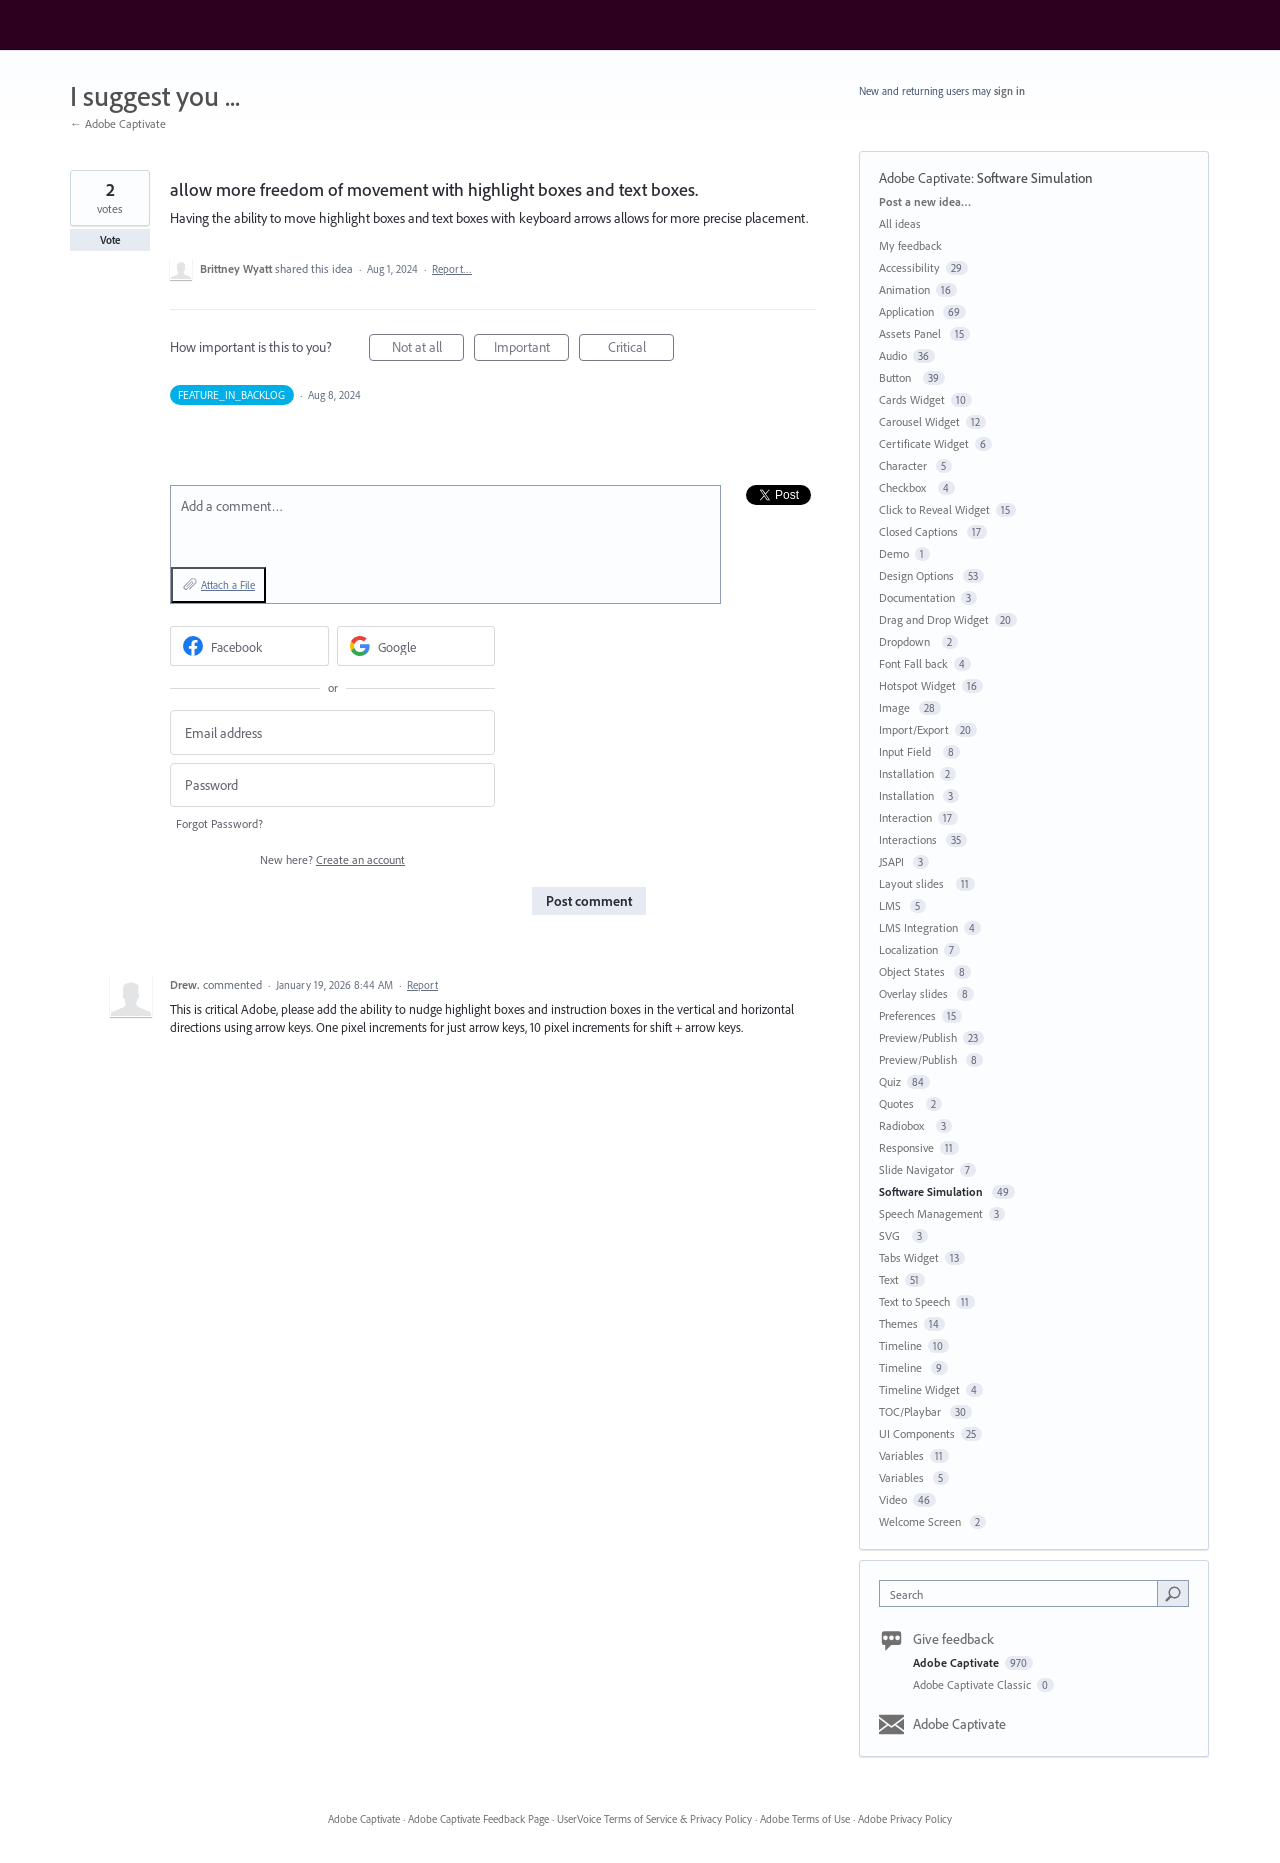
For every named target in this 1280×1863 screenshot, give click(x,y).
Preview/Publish (918, 1037)
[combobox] (1023, 1593)
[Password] (332, 785)
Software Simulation (1036, 178)
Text (889, 1279)
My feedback (910, 245)
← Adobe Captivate (118, 123)
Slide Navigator (916, 1169)
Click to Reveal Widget (934, 509)
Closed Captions (920, 531)
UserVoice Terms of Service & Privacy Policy (654, 1819)
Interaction (905, 817)
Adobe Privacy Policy (905, 1819)
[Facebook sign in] (249, 646)
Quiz (890, 1081)
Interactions (909, 839)
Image (896, 707)
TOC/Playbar (911, 1411)
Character (904, 465)
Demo (894, 553)
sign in (1009, 91)
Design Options (918, 575)
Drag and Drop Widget (934, 619)
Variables (901, 1455)
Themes (898, 1323)
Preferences (907, 1015)
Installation (906, 773)
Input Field (908, 751)
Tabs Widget (909, 1257)
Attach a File (228, 585)
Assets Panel (911, 333)
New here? (332, 859)
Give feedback (953, 1639)
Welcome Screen (921, 1521)
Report (422, 985)
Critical (641, 349)
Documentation (917, 597)
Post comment (589, 901)
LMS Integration (918, 927)
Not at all (428, 349)
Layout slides (914, 883)
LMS (891, 905)
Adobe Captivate (925, 178)
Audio (893, 355)
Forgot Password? (219, 823)
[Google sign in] (416, 646)
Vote (110, 240)
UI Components (917, 1433)
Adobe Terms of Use (805, 1819)
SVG (892, 1235)
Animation (904, 289)
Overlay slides (915, 993)
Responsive (906, 1147)
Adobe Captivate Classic (973, 1684)
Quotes (899, 1103)
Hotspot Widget (917, 685)
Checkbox (905, 487)
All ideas (900, 223)
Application (908, 311)
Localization (908, 949)
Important (532, 349)
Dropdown (907, 641)
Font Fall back (913, 663)
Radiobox (904, 1125)
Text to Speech (914, 1301)
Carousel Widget (919, 421)
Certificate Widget (924, 443)
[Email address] (332, 732)
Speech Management (931, 1213)
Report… (452, 269)
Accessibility (909, 267)
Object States (913, 971)
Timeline (900, 1345)
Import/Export (914, 729)
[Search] (1173, 1593)
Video (893, 1499)
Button (898, 377)
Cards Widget (912, 399)
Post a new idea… (925, 201)
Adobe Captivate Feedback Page (478, 1819)
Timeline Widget (919, 1389)
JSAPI (893, 861)
